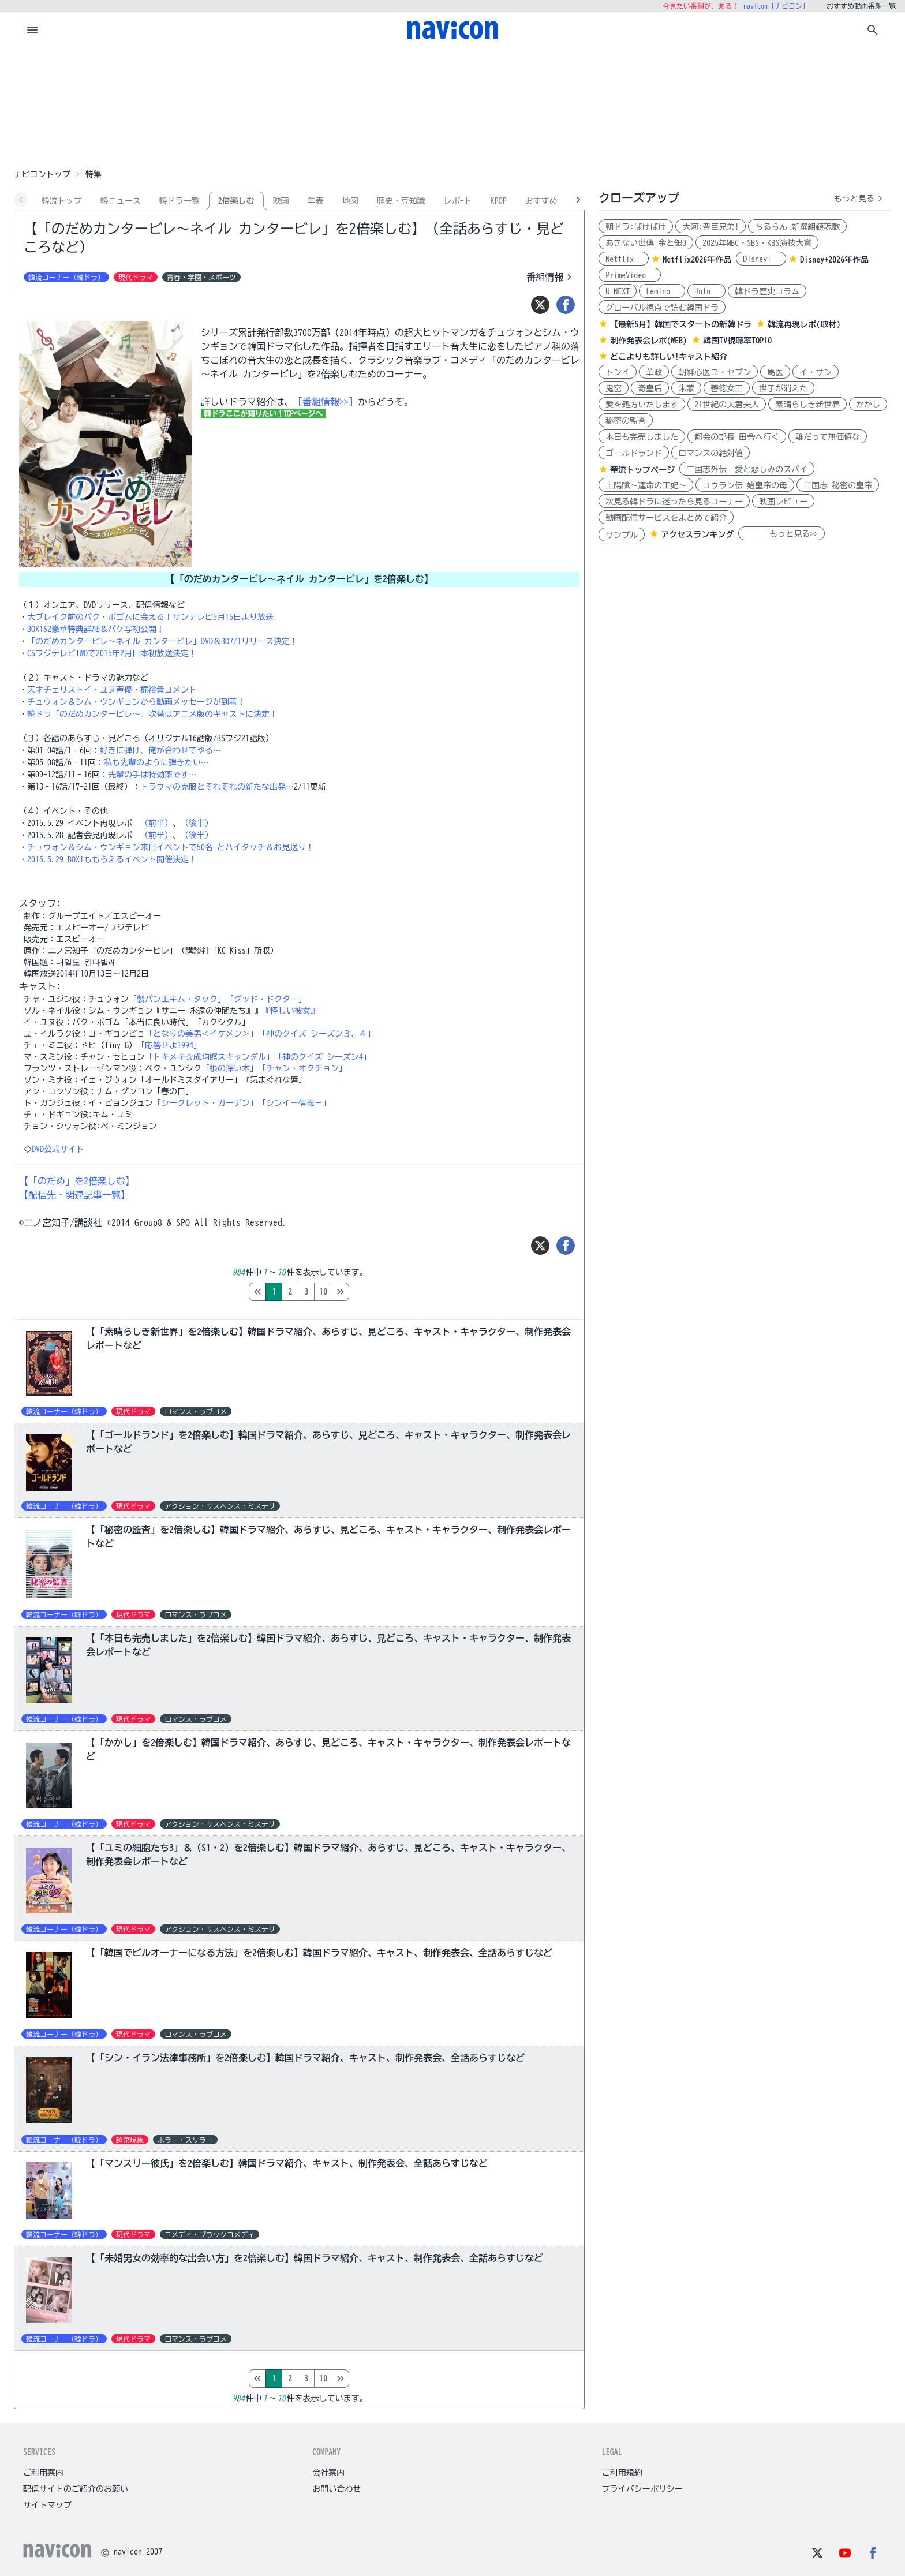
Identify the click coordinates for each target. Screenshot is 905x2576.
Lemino (662, 291)
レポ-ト (458, 201)
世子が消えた (783, 388)
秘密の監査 (625, 421)
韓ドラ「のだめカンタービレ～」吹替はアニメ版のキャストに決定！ (152, 714)
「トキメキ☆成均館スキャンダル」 (209, 1057)
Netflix (623, 259)
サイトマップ (47, 2505)
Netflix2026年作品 (697, 260)
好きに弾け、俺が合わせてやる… (160, 750)
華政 (654, 372)
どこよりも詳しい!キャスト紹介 (668, 357)
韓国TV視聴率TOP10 (737, 341)
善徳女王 (726, 388)
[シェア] (565, 305)
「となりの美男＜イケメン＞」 (201, 1034)
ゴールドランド (633, 453)
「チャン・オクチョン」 (302, 1068)
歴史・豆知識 (401, 201)
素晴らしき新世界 (807, 405)
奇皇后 (650, 388)
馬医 (775, 372)
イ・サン (815, 372)
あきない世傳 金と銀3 (645, 243)
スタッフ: (40, 903)
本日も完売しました (641, 437)
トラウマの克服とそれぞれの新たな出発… (217, 787)
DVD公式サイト (58, 1149)
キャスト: (40, 986)
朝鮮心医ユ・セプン (714, 372)
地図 (350, 201)
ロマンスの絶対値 (710, 453)
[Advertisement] (452, 106)
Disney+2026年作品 (834, 260)
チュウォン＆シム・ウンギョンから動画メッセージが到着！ (136, 702)
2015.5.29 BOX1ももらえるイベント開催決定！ (112, 859)
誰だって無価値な (827, 437)
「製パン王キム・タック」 (177, 999)
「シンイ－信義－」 (294, 1103)
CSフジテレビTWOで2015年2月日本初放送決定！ (112, 653)
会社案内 (328, 2473)
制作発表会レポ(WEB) (648, 341)
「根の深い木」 (229, 1068)
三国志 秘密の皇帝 (837, 485)
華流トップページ (642, 470)
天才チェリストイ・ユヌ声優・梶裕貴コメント (112, 690)
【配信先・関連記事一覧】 (74, 1194)
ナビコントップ (42, 174)
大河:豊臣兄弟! (710, 227)
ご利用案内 (43, 2473)
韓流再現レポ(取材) (804, 324)
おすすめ (541, 201)
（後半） (197, 823)
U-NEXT (617, 291)
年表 (316, 201)
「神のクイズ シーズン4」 (322, 1057)
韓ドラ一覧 (179, 201)
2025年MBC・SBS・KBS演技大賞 (756, 243)
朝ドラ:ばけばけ (635, 227)
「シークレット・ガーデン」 (205, 1103)
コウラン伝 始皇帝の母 (744, 485)
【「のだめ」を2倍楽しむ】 (76, 1181)
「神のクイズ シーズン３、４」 (316, 1034)
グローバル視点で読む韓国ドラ (662, 308)
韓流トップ (62, 201)
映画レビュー (783, 502)
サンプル (621, 535)
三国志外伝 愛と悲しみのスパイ (746, 469)
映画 (281, 201)
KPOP (499, 201)
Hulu (706, 291)
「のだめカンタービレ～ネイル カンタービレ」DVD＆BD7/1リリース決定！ (162, 641)
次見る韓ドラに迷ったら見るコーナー (674, 502)
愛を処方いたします (641, 405)
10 (372, 1292)
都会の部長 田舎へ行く (736, 437)
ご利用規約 (622, 2473)
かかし (868, 405)
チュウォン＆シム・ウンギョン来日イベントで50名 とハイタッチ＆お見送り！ (170, 847)
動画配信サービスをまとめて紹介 (666, 518)
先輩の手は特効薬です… (152, 775)
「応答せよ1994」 (169, 1045)
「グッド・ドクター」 (266, 999)
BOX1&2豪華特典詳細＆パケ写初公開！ (95, 629)
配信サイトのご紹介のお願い (75, 2489)
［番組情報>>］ (325, 401)
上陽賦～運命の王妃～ (645, 485)
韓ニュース (120, 201)
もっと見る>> (781, 534)
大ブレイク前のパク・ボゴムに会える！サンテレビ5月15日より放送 (150, 617)
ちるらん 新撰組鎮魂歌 (797, 227)
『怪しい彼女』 (290, 1011)
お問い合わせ (336, 2489)
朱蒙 (686, 388)
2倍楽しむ (236, 201)
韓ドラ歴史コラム (767, 291)
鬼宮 (613, 388)
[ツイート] (540, 305)
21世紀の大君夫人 (726, 405)
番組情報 (550, 277)
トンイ (617, 372)
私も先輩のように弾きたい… (156, 762)
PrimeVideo (629, 275)
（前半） (156, 823)
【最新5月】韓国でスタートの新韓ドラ (680, 324)
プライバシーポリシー (642, 2489)
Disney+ (761, 259)
